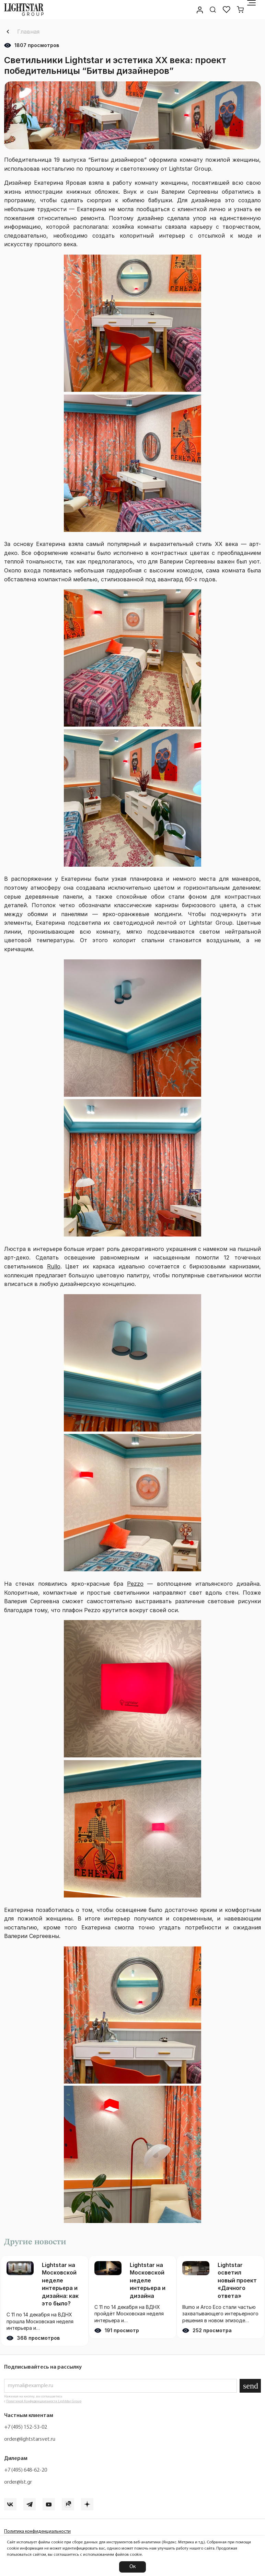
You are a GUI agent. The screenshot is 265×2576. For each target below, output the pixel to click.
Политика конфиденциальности (37, 2531)
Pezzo (135, 1583)
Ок (132, 2566)
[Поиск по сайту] (213, 9)
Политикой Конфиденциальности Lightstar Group (43, 2401)
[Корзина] (240, 9)
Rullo (53, 1266)
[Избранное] (226, 9)
